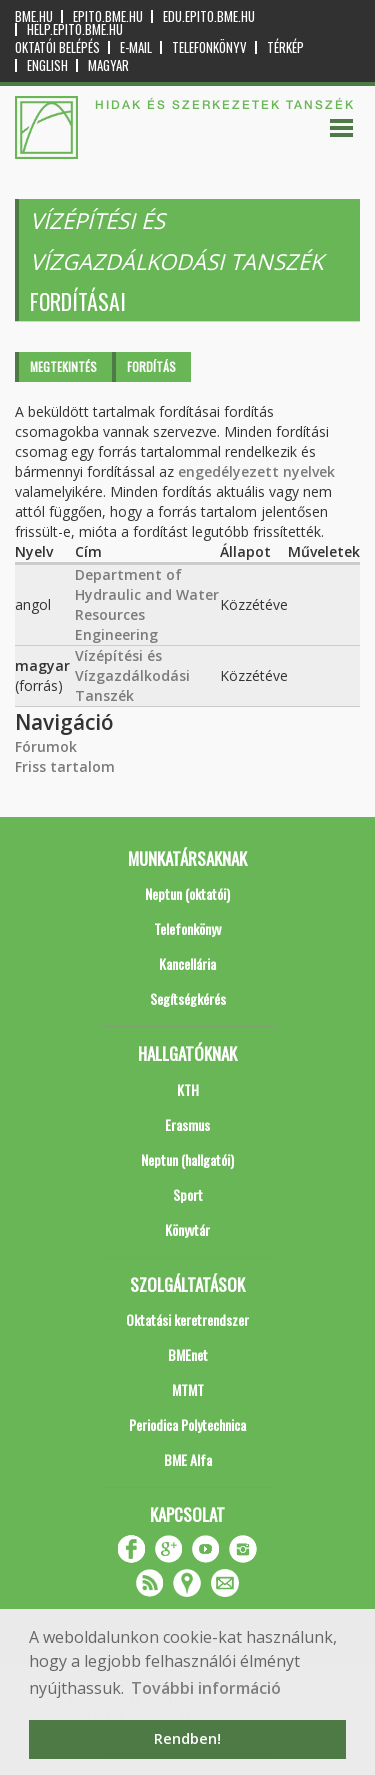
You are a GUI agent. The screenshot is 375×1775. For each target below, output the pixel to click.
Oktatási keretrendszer (187, 1319)
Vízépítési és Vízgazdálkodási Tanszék (132, 675)
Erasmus (187, 1124)
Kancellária (187, 963)
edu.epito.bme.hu (209, 16)
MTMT (188, 1389)
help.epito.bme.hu (75, 29)
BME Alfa (188, 1459)
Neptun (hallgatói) (187, 1159)
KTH (188, 1089)
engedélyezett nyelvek (256, 471)
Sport (188, 1194)
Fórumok (46, 746)
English (47, 65)
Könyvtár (187, 1229)
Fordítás (151, 366)
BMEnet (188, 1354)
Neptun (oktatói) (187, 893)
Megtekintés (63, 366)
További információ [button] (206, 1688)
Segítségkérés (188, 998)
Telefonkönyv (209, 47)
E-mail (136, 47)
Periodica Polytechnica (187, 1424)
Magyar (108, 65)
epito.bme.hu (108, 16)
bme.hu (34, 16)
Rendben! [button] (187, 1738)
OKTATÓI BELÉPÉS (57, 47)
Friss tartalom (65, 766)
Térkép (285, 47)
